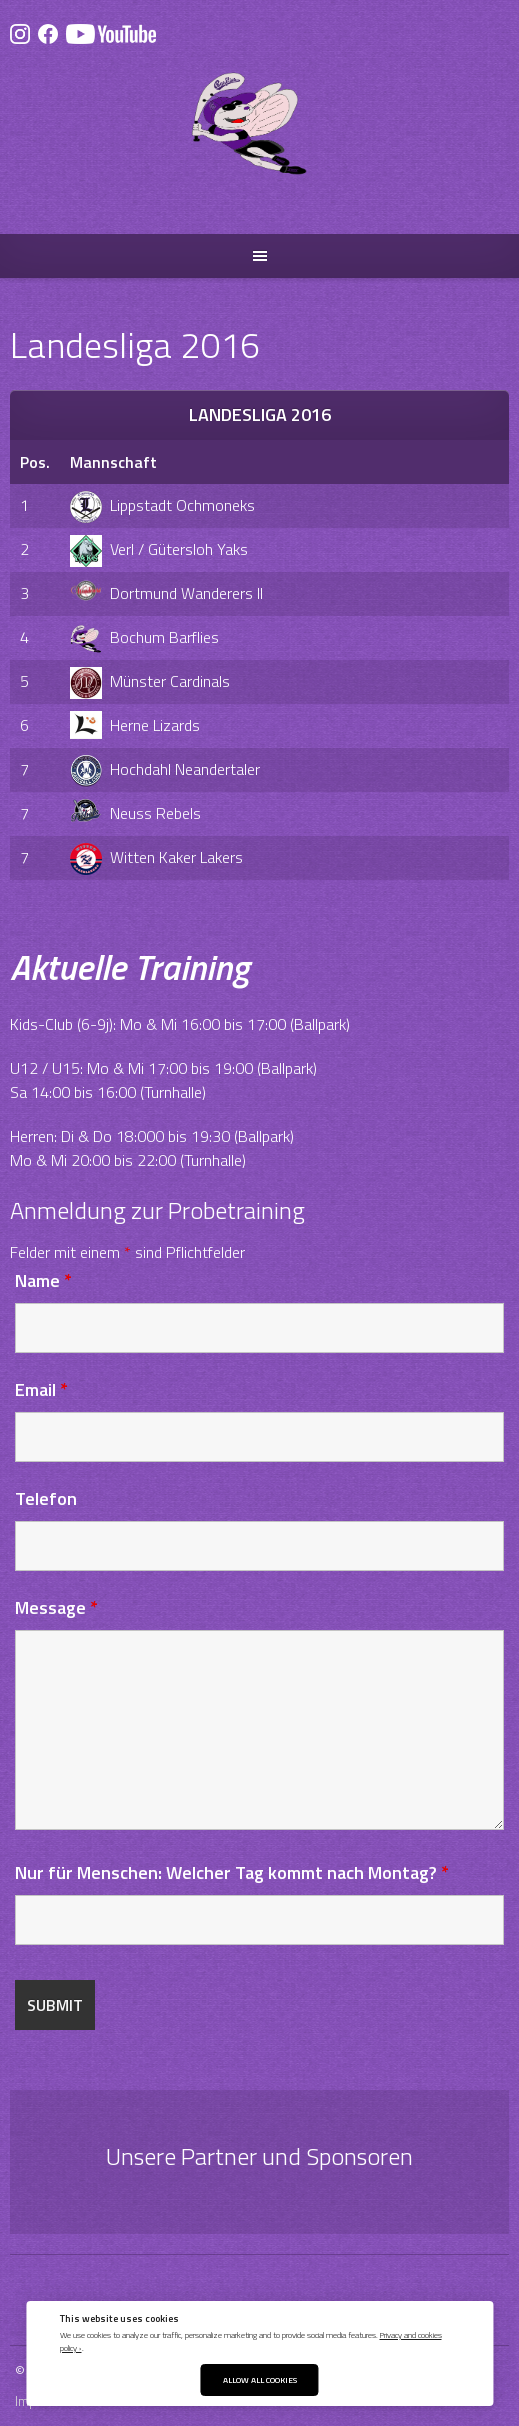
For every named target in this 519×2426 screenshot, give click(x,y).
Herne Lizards (135, 725)
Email (41, 1389)
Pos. (35, 462)
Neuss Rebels (135, 813)
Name (43, 1280)
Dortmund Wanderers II (166, 593)
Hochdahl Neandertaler (165, 769)
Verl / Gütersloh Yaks (159, 549)
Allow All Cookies (260, 2379)
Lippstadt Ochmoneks (162, 505)
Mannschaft (113, 462)
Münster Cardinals (150, 681)
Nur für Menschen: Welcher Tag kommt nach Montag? (232, 1872)
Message (56, 1607)
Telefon (46, 1498)
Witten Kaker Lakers (156, 857)
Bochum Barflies (144, 637)
